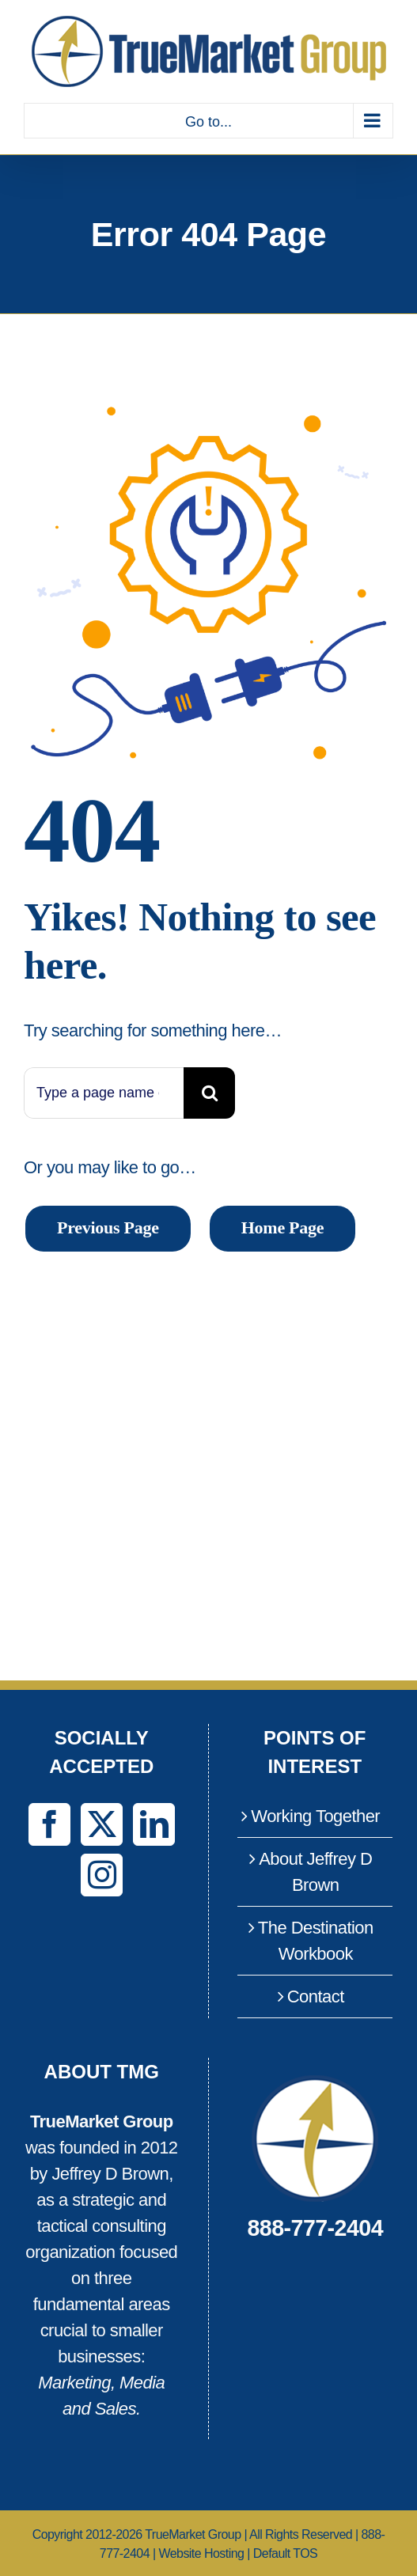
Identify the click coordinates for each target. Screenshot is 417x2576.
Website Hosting (201, 2553)
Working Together (315, 1816)
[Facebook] (49, 1824)
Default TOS (285, 2553)
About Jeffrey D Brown (315, 1872)
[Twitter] (102, 1824)
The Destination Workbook (315, 1941)
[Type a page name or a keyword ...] (104, 1093)
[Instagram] (102, 1875)
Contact (315, 1996)
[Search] (209, 1093)
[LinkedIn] (154, 1824)
